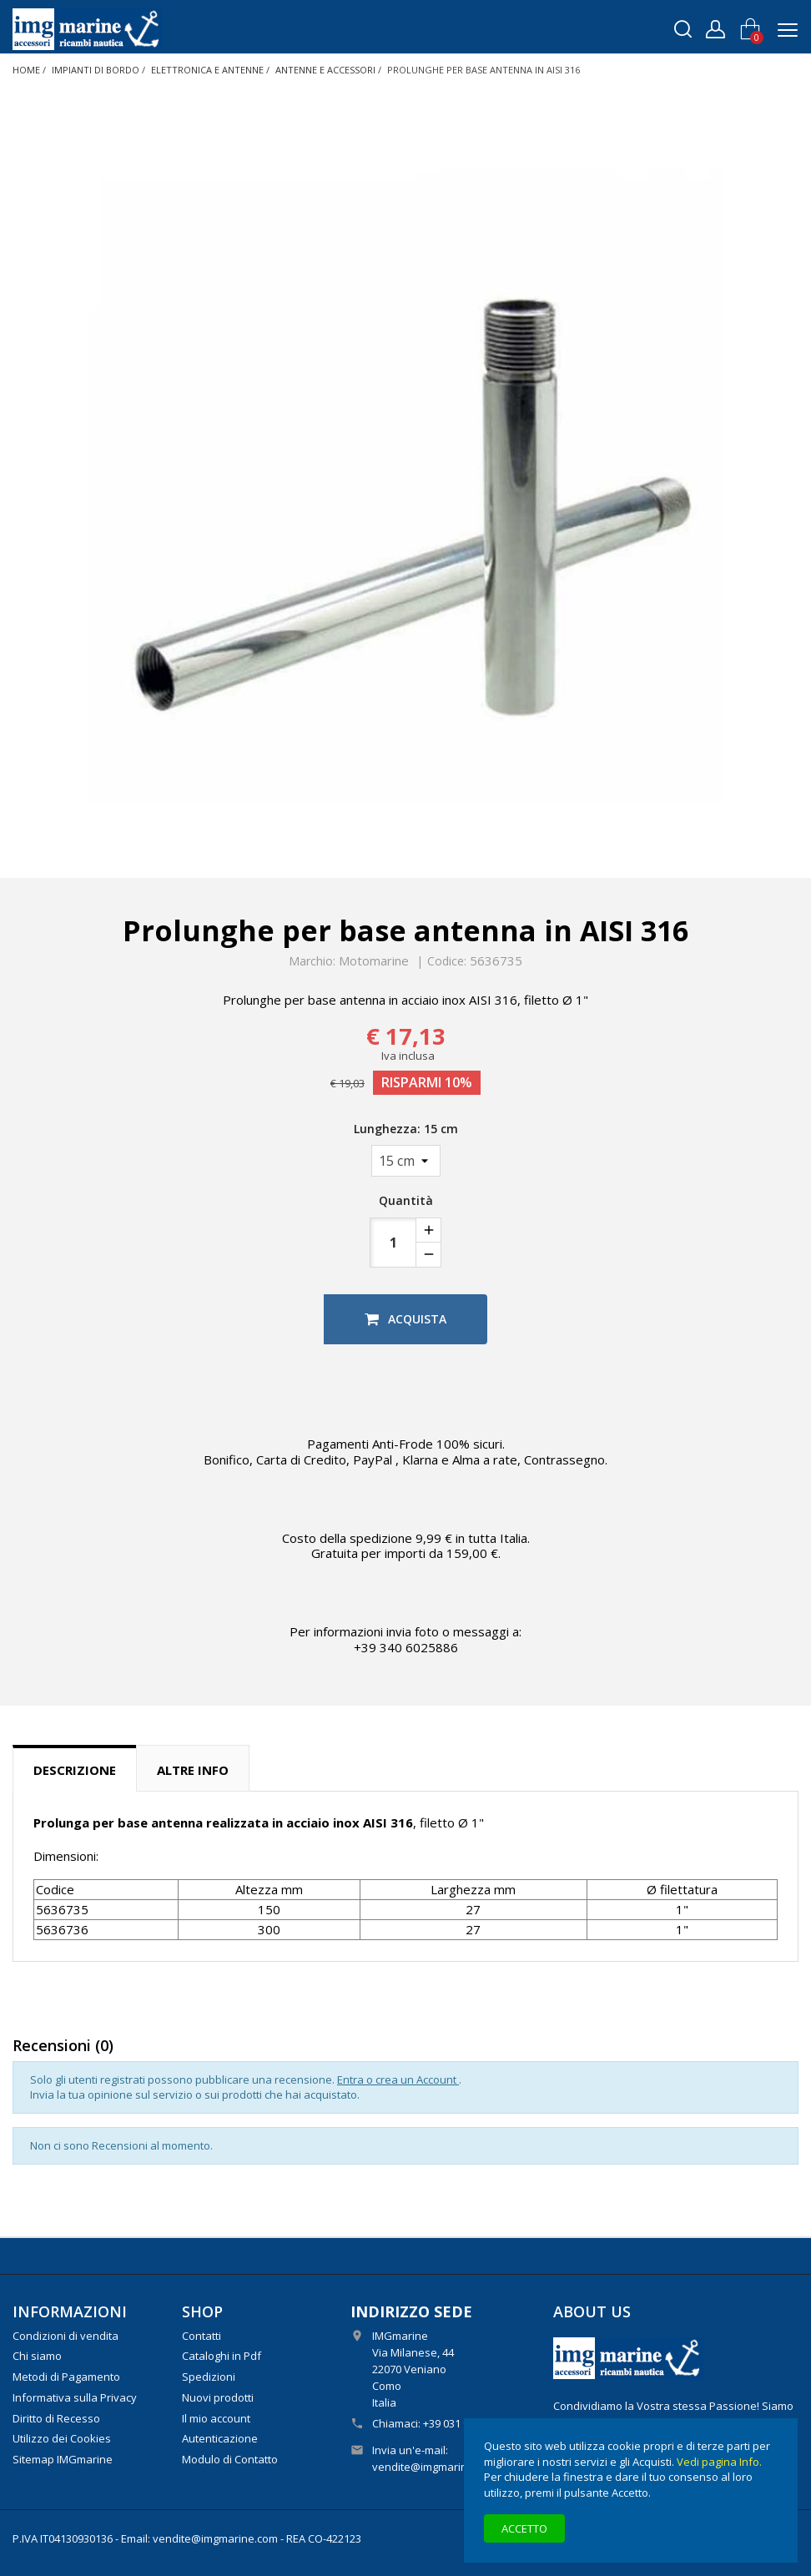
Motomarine (374, 960)
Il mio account (216, 2418)
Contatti (201, 2335)
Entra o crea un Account (398, 2079)
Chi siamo (37, 2355)
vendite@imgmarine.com (434, 2466)
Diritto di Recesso (56, 2418)
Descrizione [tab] (74, 1770)
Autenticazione (220, 2438)
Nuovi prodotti (218, 2397)
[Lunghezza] (406, 1161)
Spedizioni (208, 2376)
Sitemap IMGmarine (63, 2459)
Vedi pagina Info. (719, 2461)
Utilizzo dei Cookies (62, 2438)
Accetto (524, 2528)
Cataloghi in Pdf (221, 2355)
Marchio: (312, 961)
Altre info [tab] (193, 1770)
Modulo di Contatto (230, 2459)
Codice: (446, 961)
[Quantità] (393, 1242)
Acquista (405, 1319)
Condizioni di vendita (65, 2335)
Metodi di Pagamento (66, 2376)
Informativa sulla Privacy (75, 2397)
